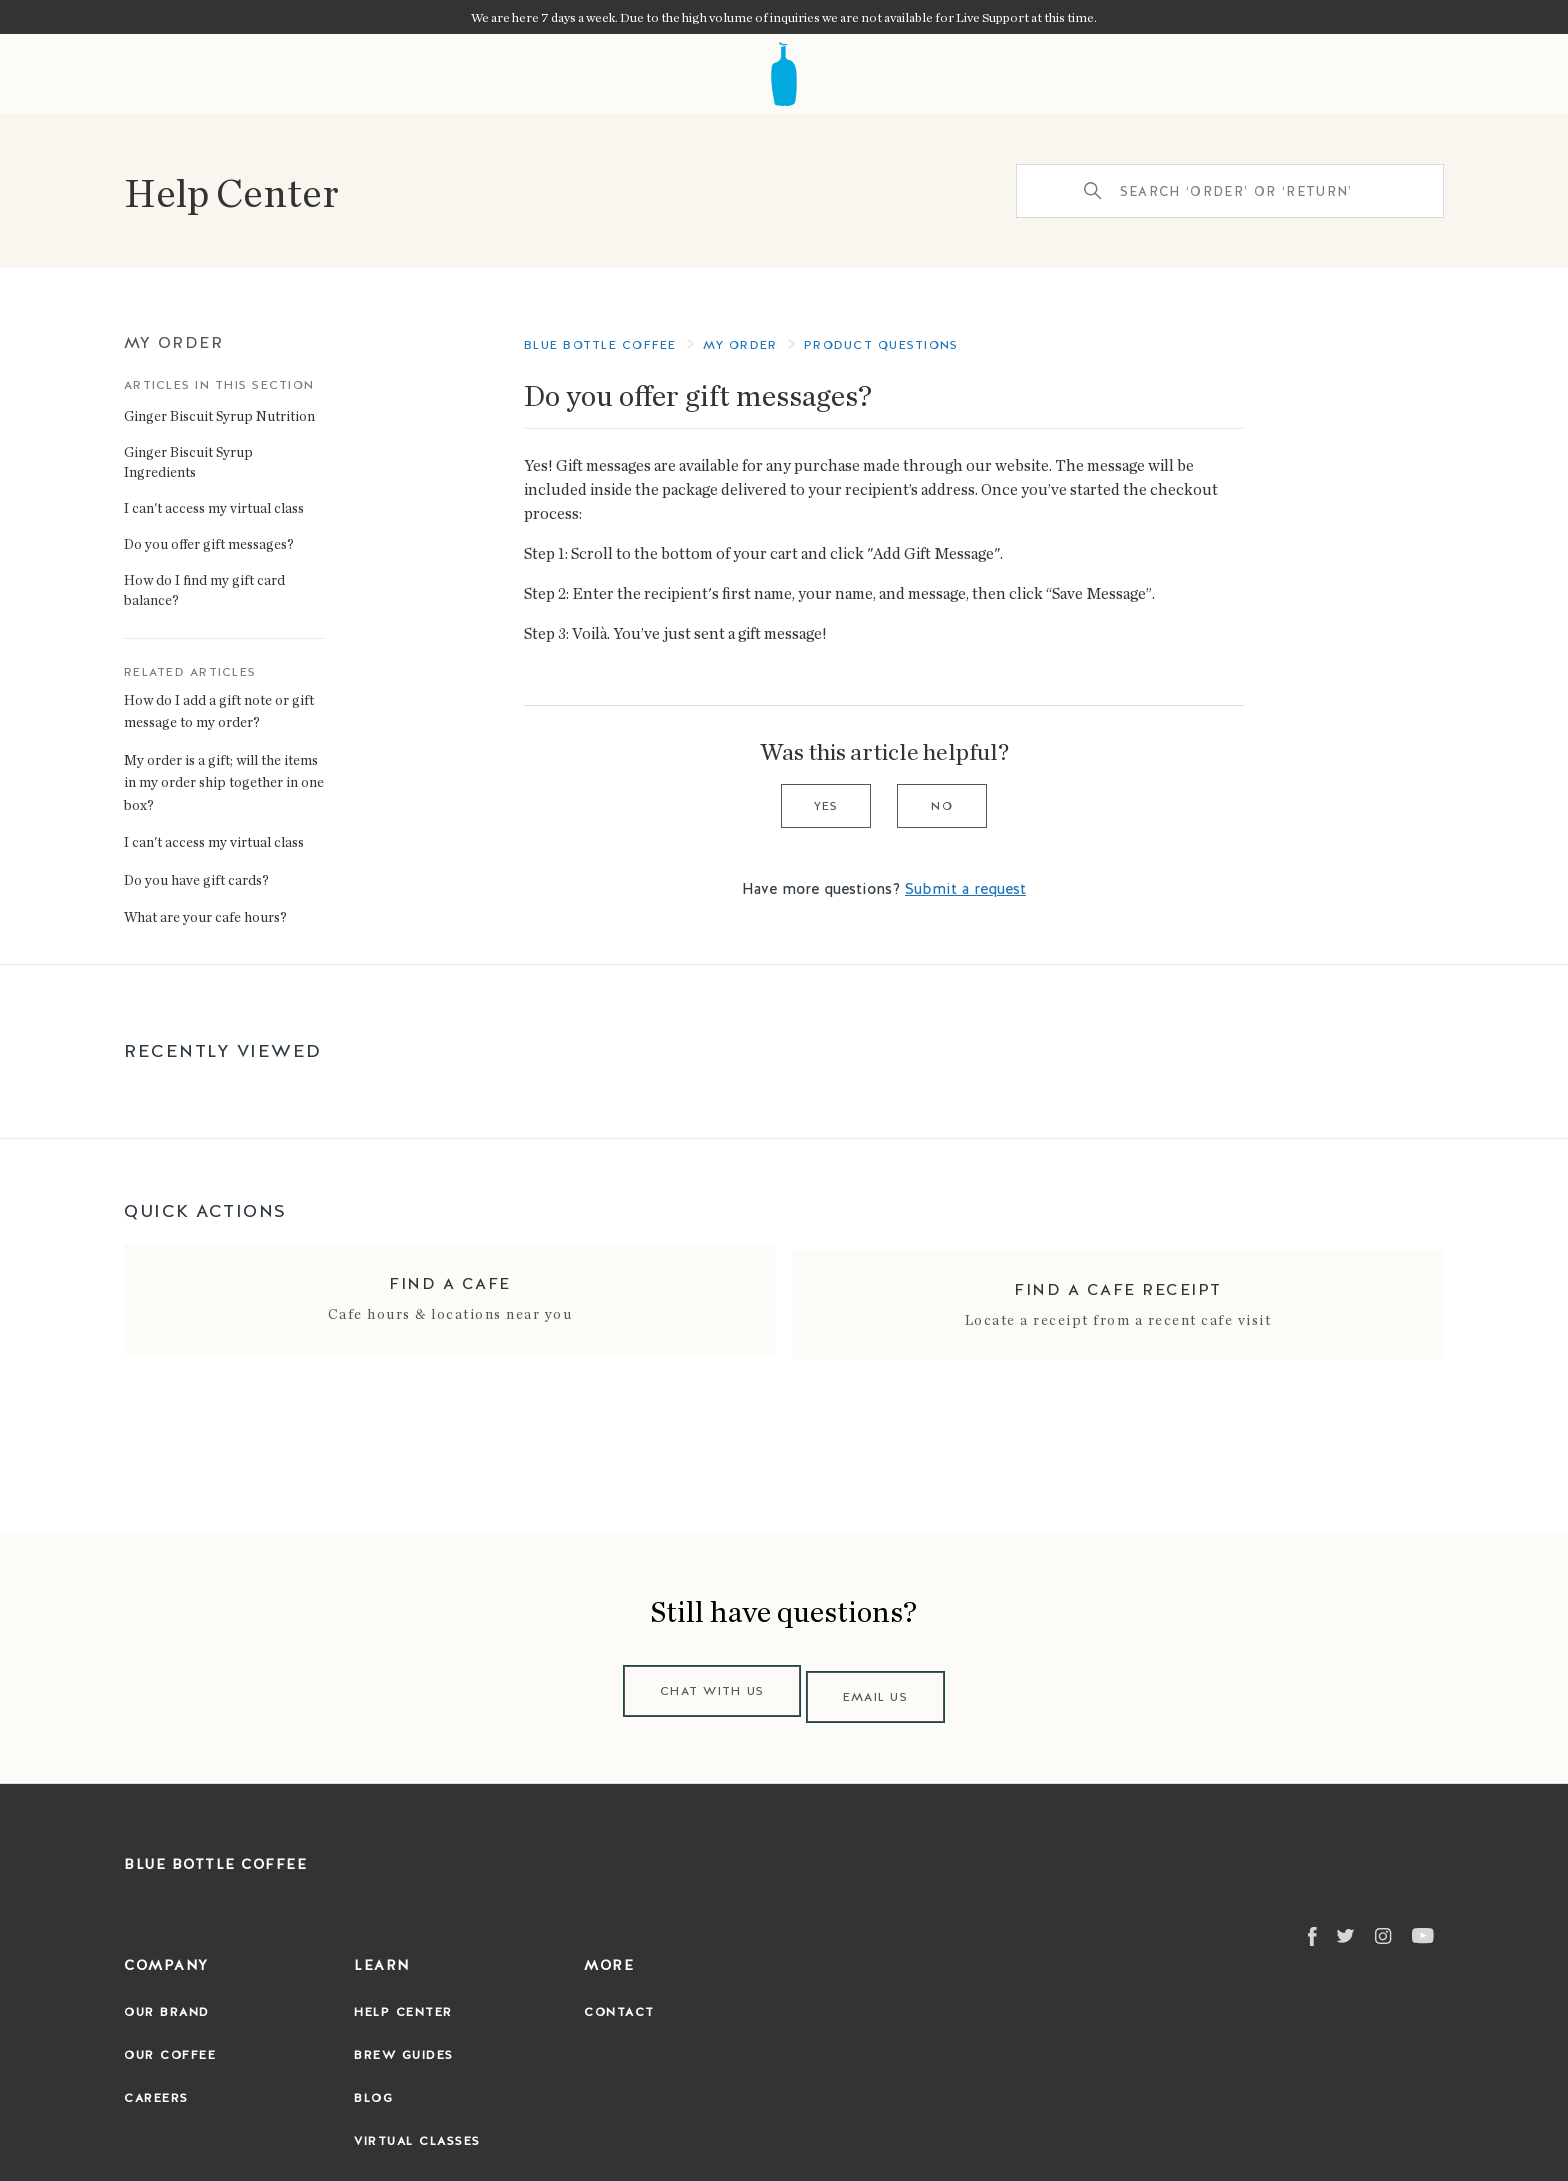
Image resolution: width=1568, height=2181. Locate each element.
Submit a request (965, 889)
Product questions (881, 345)
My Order (173, 342)
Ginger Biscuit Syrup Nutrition (219, 415)
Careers (156, 2087)
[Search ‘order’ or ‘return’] (1230, 191)
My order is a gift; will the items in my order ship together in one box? (224, 782)
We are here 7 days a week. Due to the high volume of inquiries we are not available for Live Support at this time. (784, 17)
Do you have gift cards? (196, 879)
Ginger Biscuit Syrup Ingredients (188, 461)
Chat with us (707, 1686)
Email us (881, 1686)
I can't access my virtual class (214, 507)
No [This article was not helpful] (942, 806)
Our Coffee (170, 2044)
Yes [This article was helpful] (826, 806)
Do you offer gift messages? (209, 543)
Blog (373, 2087)
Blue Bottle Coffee (600, 345)
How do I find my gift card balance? (204, 589)
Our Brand (167, 2001)
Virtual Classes (417, 2130)
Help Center (231, 191)
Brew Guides (404, 2044)
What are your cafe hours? (205, 916)
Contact (619, 2001)
